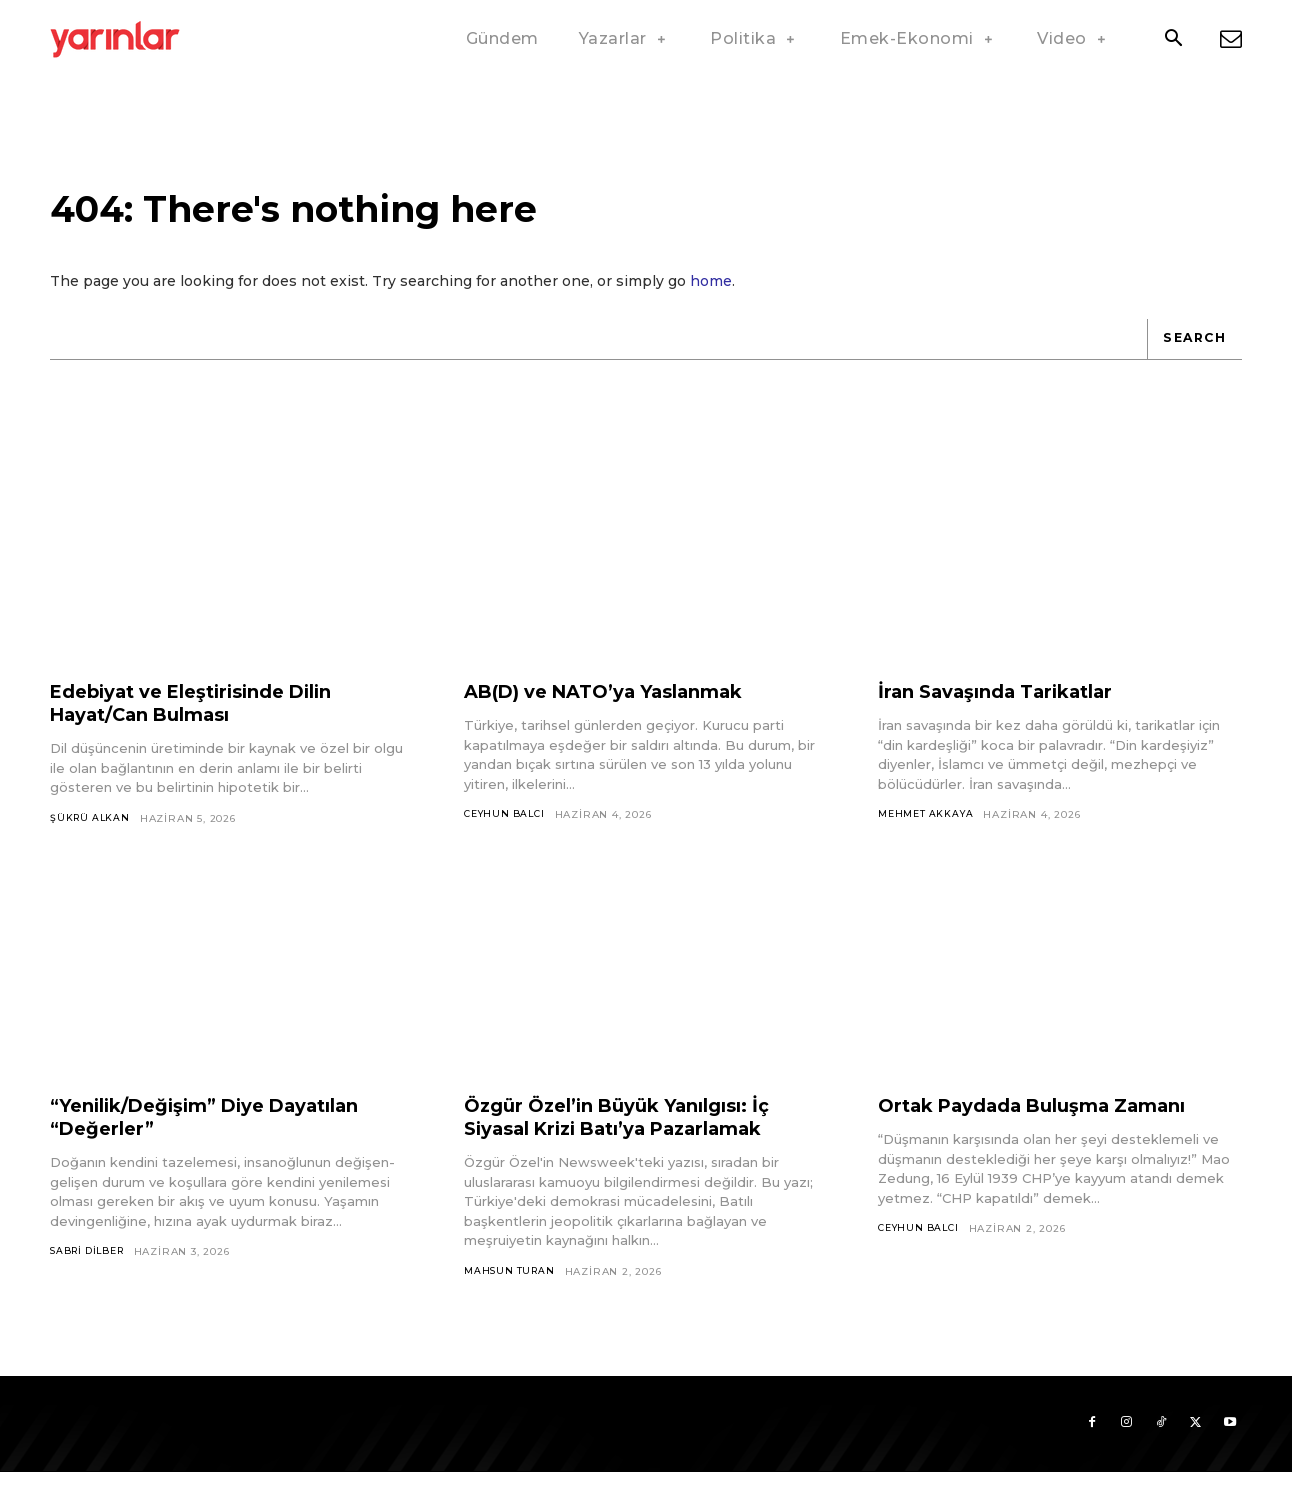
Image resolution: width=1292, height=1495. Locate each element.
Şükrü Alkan (92, 835)
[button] (1173, 40)
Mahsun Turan (511, 1289)
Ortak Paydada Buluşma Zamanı (1050, 1124)
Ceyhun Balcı (508, 832)
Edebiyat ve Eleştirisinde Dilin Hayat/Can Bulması (208, 720)
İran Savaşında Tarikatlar (1009, 709)
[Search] (1191, 356)
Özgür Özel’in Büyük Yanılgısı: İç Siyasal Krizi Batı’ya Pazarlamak (633, 1135)
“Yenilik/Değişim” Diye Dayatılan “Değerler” (224, 1135)
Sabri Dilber (91, 1270)
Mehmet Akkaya (927, 832)
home (711, 298)
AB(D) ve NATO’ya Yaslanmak (621, 709)
